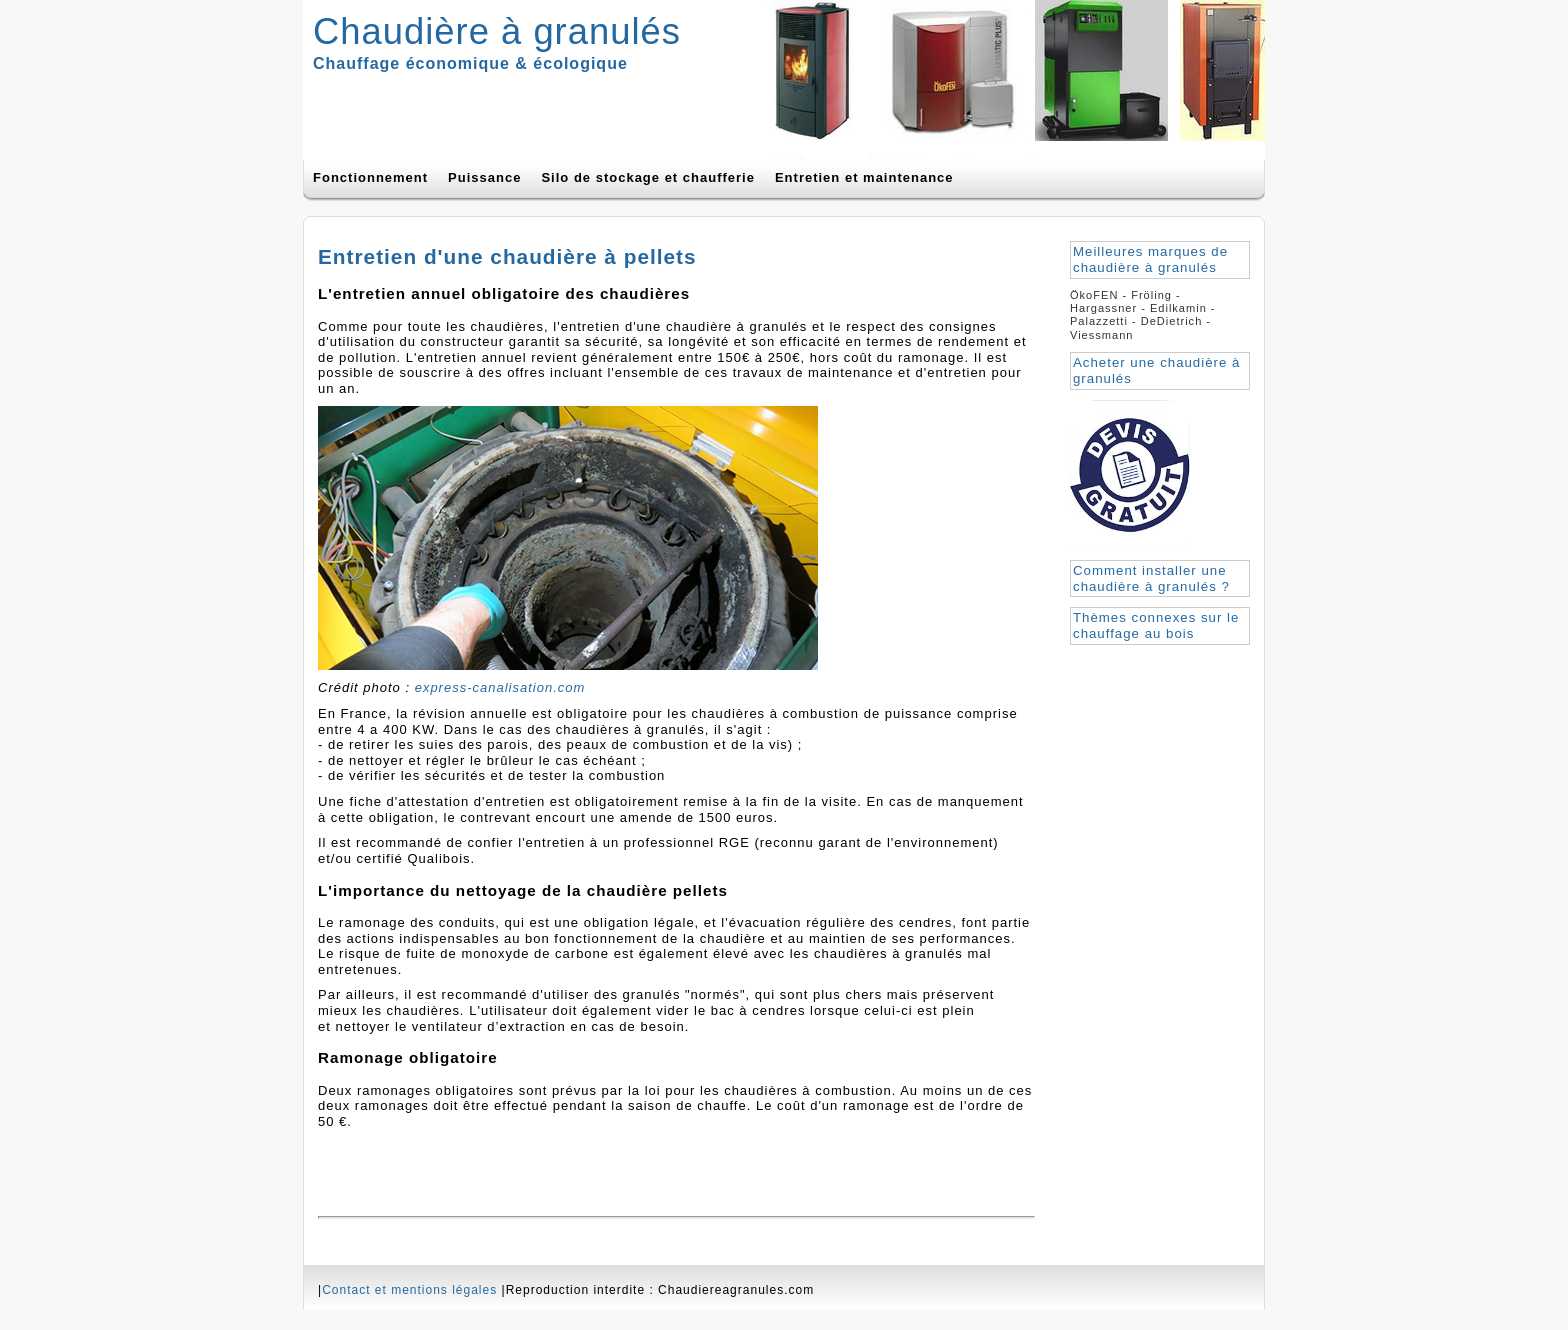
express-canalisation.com (500, 687)
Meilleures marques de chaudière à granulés (1150, 259)
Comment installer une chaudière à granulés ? (1151, 578)
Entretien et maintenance (864, 177)
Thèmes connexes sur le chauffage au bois (1156, 625)
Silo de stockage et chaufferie (648, 177)
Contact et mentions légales (409, 1290)
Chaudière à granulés (497, 31)
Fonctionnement (370, 177)
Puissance (484, 177)
